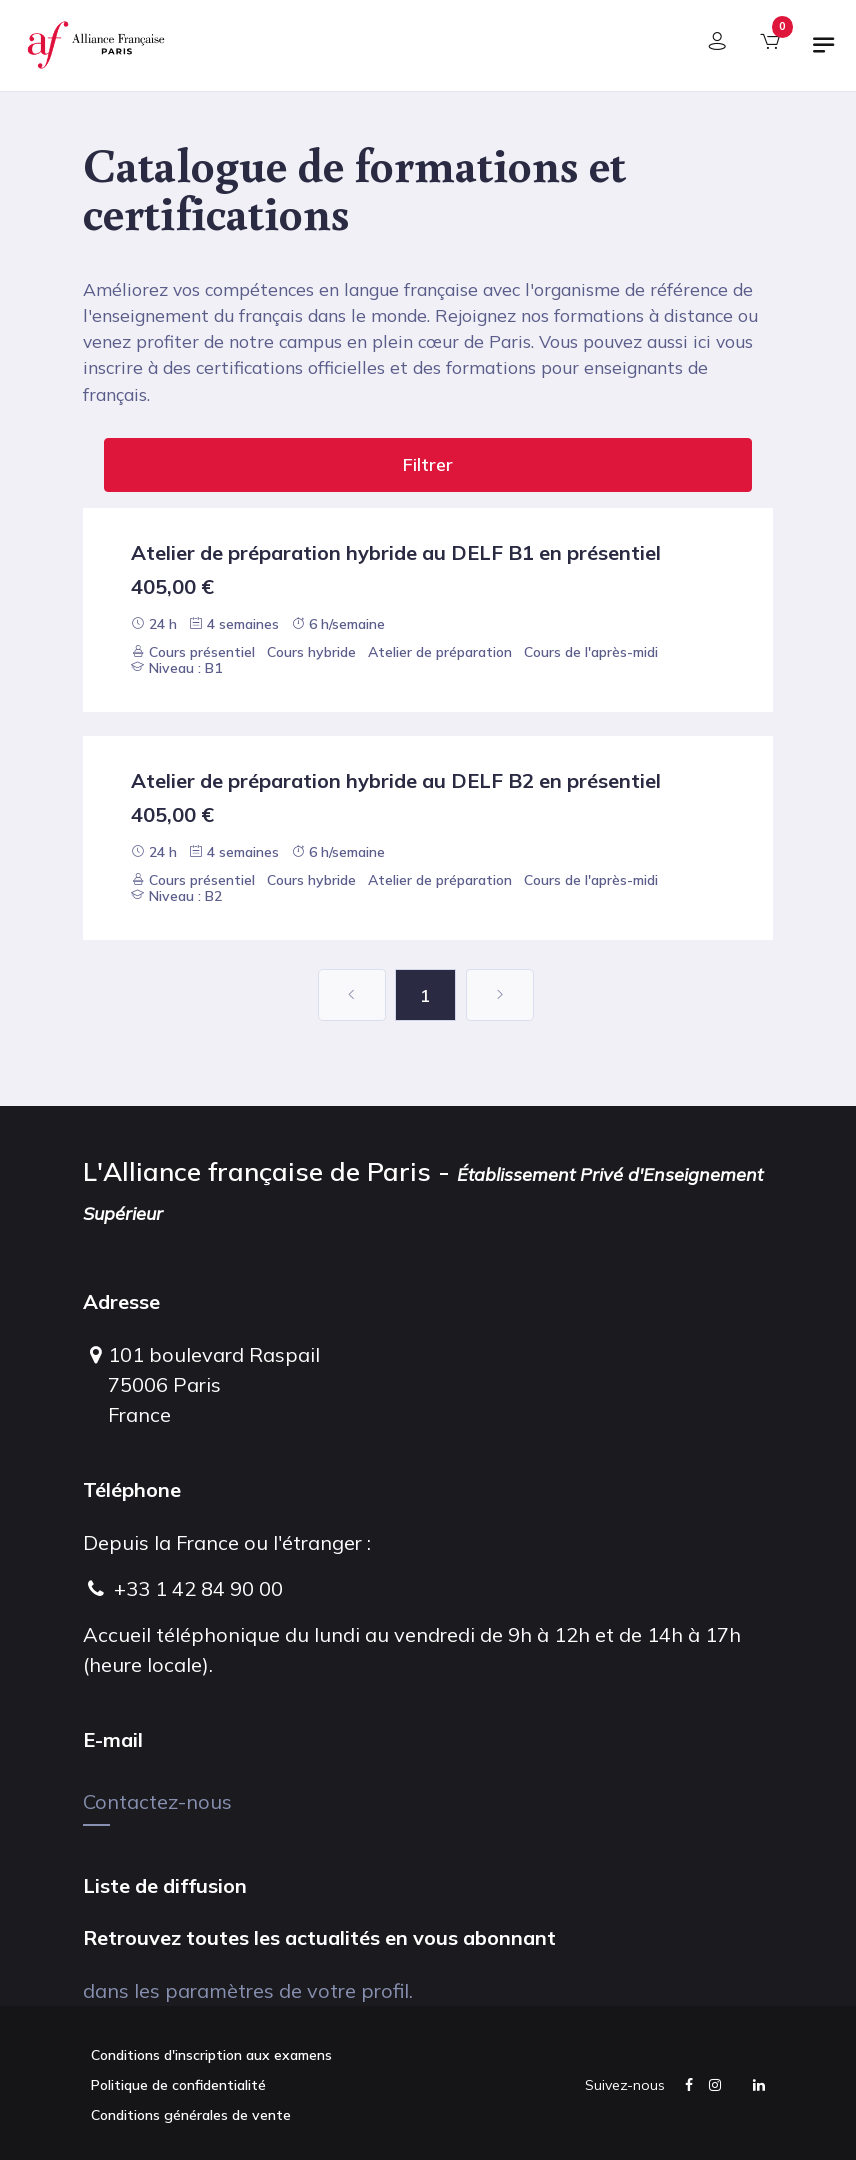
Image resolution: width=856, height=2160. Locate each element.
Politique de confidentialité (178, 2085)
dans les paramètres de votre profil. (248, 1990)
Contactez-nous (157, 1801)
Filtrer (428, 464)
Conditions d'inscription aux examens (211, 2055)
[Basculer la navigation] (824, 53)
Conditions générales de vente (191, 2115)
